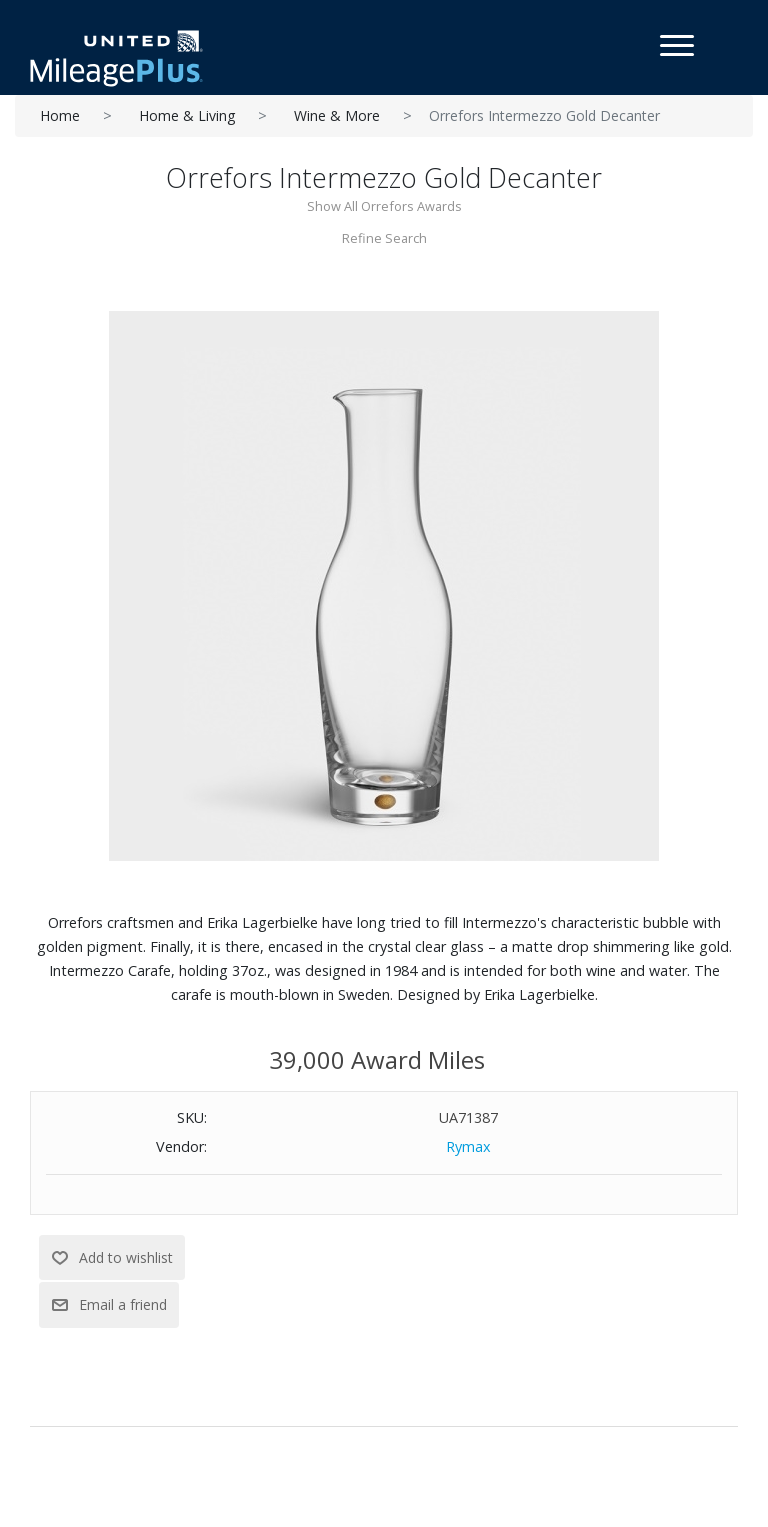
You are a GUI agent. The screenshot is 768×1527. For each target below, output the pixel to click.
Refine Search (384, 238)
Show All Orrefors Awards (384, 206)
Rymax (468, 1146)
